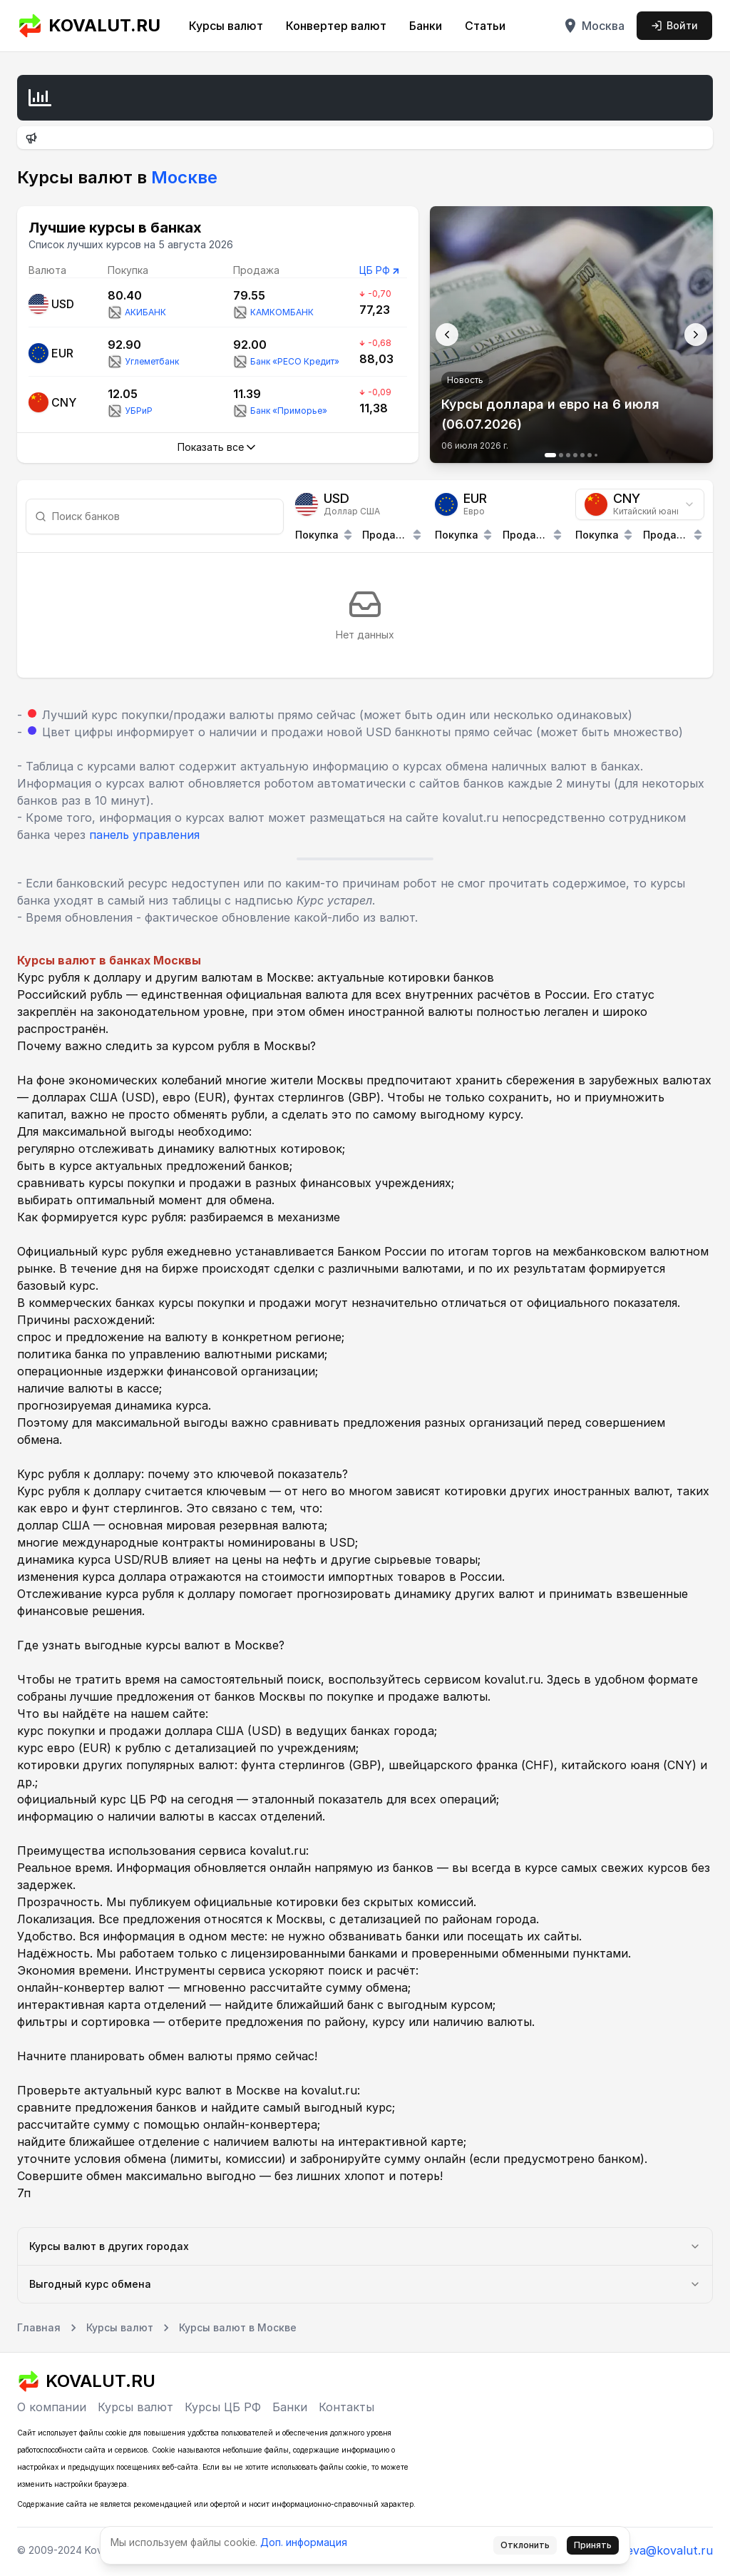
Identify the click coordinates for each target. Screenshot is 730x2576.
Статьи (485, 26)
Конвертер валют (336, 26)
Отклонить (525, 2545)
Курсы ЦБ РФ (223, 2407)
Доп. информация (303, 2542)
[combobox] (639, 504)
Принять (593, 2545)
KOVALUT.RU (88, 26)
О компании (51, 2407)
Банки (425, 26)
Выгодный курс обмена (365, 2284)
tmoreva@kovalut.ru (656, 2550)
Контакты (346, 2407)
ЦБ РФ (374, 270)
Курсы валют (226, 26)
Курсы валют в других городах (365, 2246)
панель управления (144, 835)
